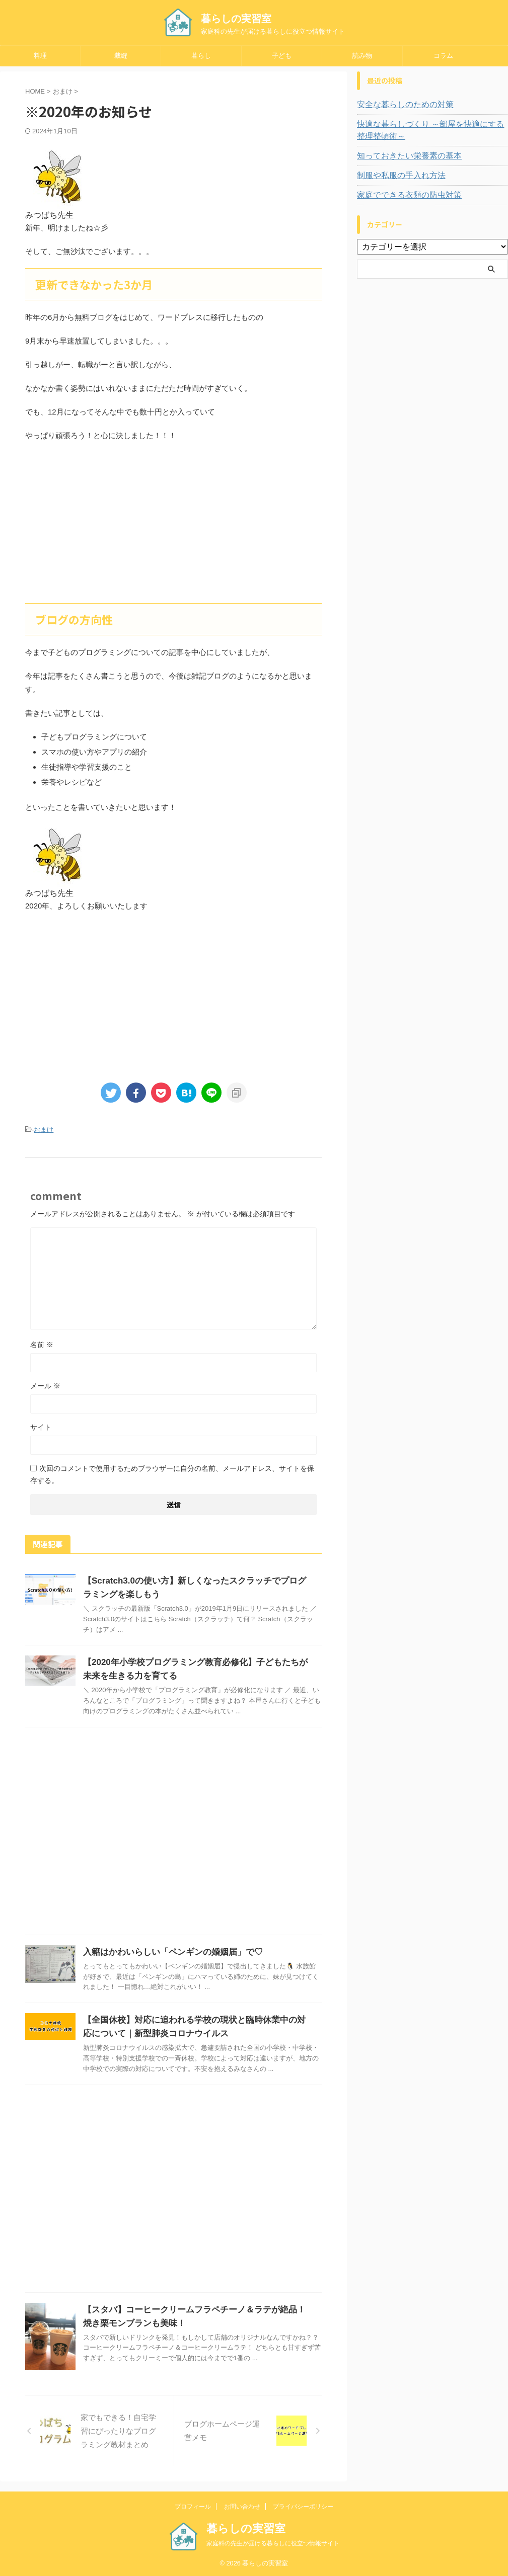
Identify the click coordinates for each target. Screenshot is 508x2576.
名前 (41, 1343)
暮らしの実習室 (236, 18)
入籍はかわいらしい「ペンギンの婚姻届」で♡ (167, 1950)
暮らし (201, 55)
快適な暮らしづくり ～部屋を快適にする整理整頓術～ (432, 130)
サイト (40, 1426)
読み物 (362, 55)
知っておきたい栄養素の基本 (403, 156)
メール (45, 1384)
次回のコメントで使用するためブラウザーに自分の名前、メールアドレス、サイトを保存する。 (172, 1473)
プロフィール (193, 2505)
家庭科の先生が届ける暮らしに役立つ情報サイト (272, 2541)
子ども (282, 55)
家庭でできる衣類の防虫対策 (403, 195)
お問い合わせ (242, 2505)
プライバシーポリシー (303, 2505)
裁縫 (120, 55)
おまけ (43, 1129)
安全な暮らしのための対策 (399, 105)
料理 (40, 55)
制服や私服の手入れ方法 (395, 176)
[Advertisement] (173, 522)
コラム (443, 55)
